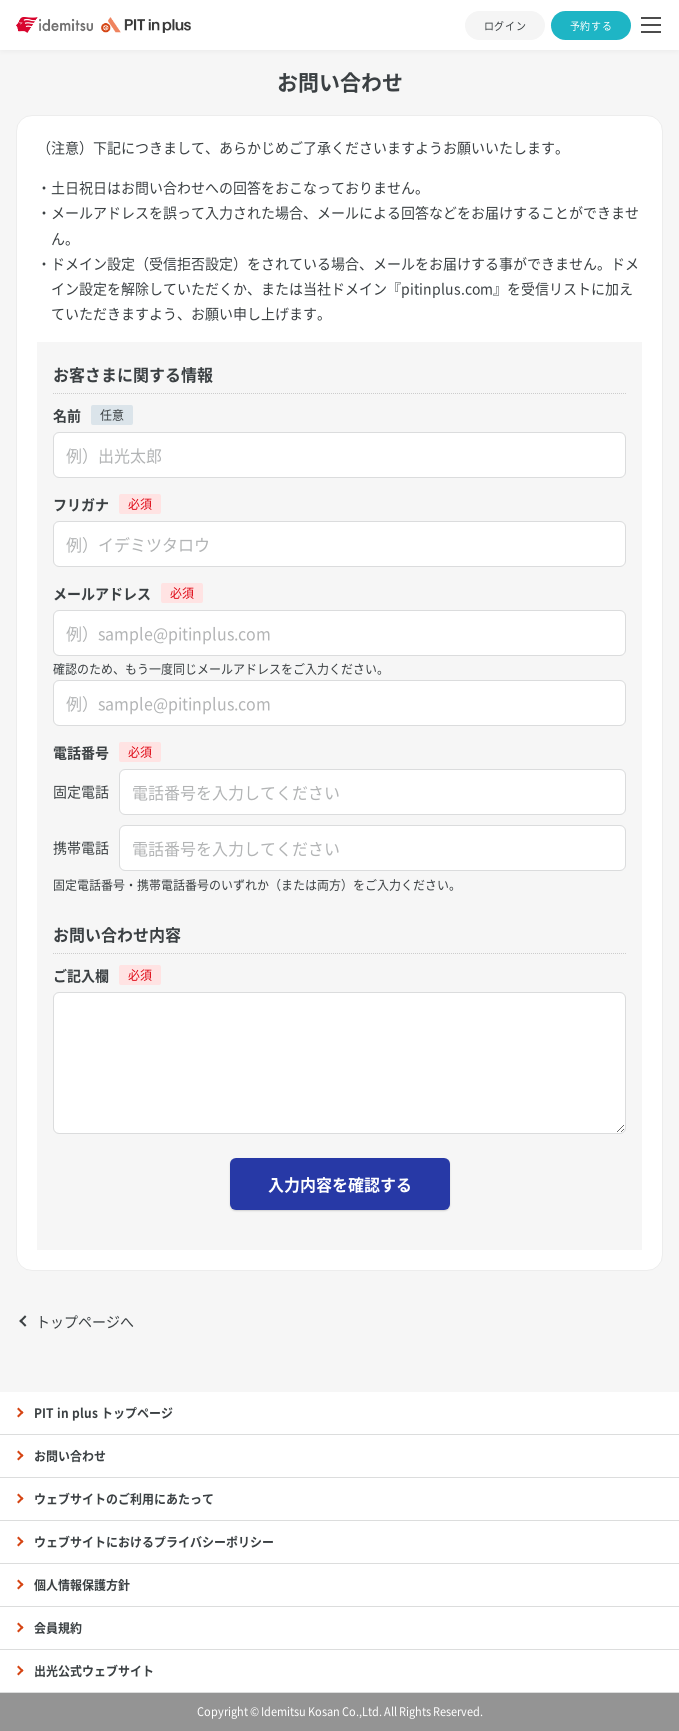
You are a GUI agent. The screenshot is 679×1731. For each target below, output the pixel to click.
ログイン (505, 25)
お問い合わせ (70, 1456)
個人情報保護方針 (82, 1585)
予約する (591, 25)
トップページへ (85, 1321)
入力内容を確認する (340, 1184)
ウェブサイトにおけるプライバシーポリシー (154, 1542)
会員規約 (58, 1628)
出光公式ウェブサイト (94, 1671)
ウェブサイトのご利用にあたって (124, 1499)
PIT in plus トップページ (103, 1413)
